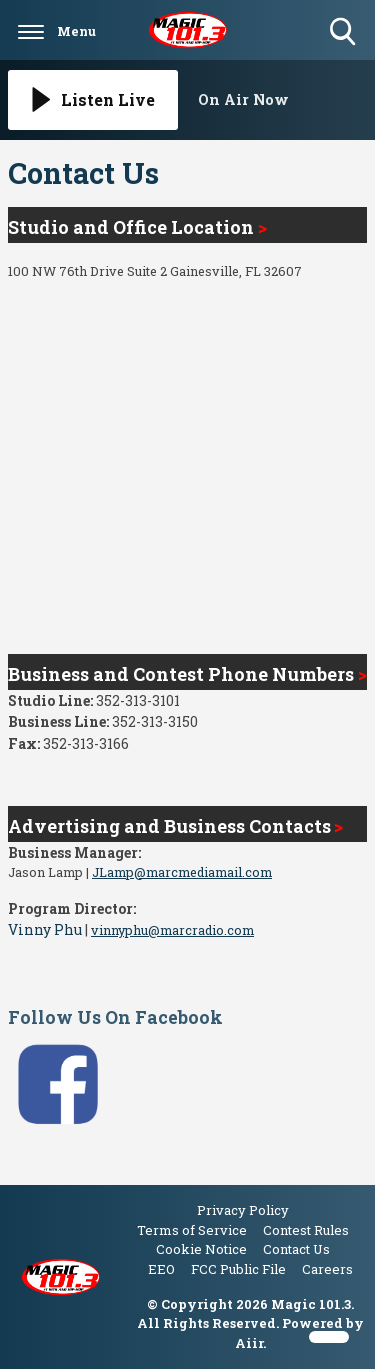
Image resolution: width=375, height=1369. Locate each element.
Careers (327, 1269)
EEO (161, 1269)
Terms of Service (192, 1230)
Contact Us (296, 1249)
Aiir (249, 1343)
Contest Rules (306, 1230)
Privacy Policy (243, 1210)
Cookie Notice (201, 1249)
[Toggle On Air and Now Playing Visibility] (283, 100)
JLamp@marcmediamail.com (182, 872)
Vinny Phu (45, 929)
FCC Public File (238, 1269)
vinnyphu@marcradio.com (172, 930)
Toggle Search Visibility (344, 32)
